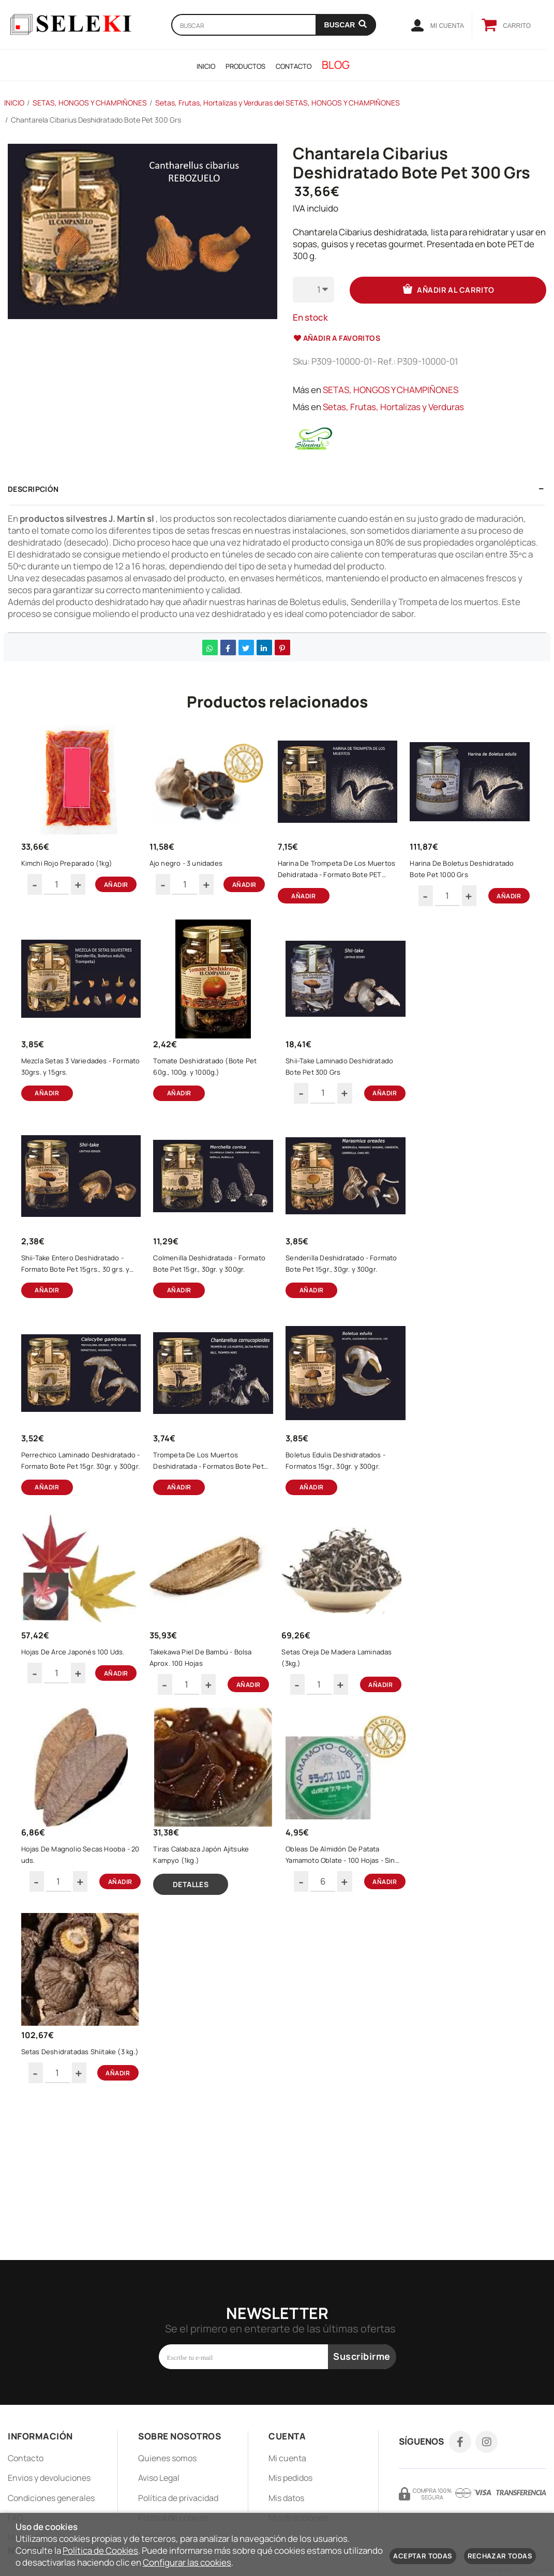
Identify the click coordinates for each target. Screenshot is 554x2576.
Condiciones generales (51, 2498)
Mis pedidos (290, 2477)
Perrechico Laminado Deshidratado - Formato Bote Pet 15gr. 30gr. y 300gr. (211, 1525)
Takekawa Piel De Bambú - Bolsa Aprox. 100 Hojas (338, 1740)
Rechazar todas (500, 2555)
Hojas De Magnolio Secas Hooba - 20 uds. (205, 1955)
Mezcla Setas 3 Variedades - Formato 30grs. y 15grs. (209, 1094)
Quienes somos (167, 2458)
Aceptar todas (422, 2555)
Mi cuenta (287, 2458)
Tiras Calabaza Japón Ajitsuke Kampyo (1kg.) (345, 1955)
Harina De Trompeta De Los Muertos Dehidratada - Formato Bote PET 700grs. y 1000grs (341, 880)
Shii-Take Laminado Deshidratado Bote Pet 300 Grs (77, 1310)
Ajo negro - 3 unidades (200, 874)
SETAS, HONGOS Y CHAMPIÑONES (390, 389)
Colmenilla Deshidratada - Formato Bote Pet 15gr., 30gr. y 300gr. (343, 1310)
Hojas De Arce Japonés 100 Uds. (208, 1740)
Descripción (33, 488)
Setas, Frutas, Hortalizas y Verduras (393, 406)
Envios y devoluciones (49, 2477)
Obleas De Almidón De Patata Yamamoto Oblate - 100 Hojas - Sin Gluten (81, 2177)
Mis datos (286, 2498)
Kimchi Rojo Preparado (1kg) (78, 874)
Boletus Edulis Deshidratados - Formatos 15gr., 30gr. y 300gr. (80, 1741)
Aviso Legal (158, 2477)
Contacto (25, 2458)
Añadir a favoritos (337, 337)
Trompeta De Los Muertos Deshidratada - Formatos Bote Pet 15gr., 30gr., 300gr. (341, 1525)
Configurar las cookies (187, 2562)
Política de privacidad (178, 2498)
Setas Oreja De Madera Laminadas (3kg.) (70, 1955)
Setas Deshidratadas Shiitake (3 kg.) (211, 2176)
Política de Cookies (100, 2550)
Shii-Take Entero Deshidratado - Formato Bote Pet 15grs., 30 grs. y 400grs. (211, 1310)
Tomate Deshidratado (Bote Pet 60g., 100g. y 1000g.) (342, 1094)
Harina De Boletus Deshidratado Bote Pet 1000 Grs (78, 1095)
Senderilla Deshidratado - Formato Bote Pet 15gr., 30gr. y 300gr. (79, 1525)
